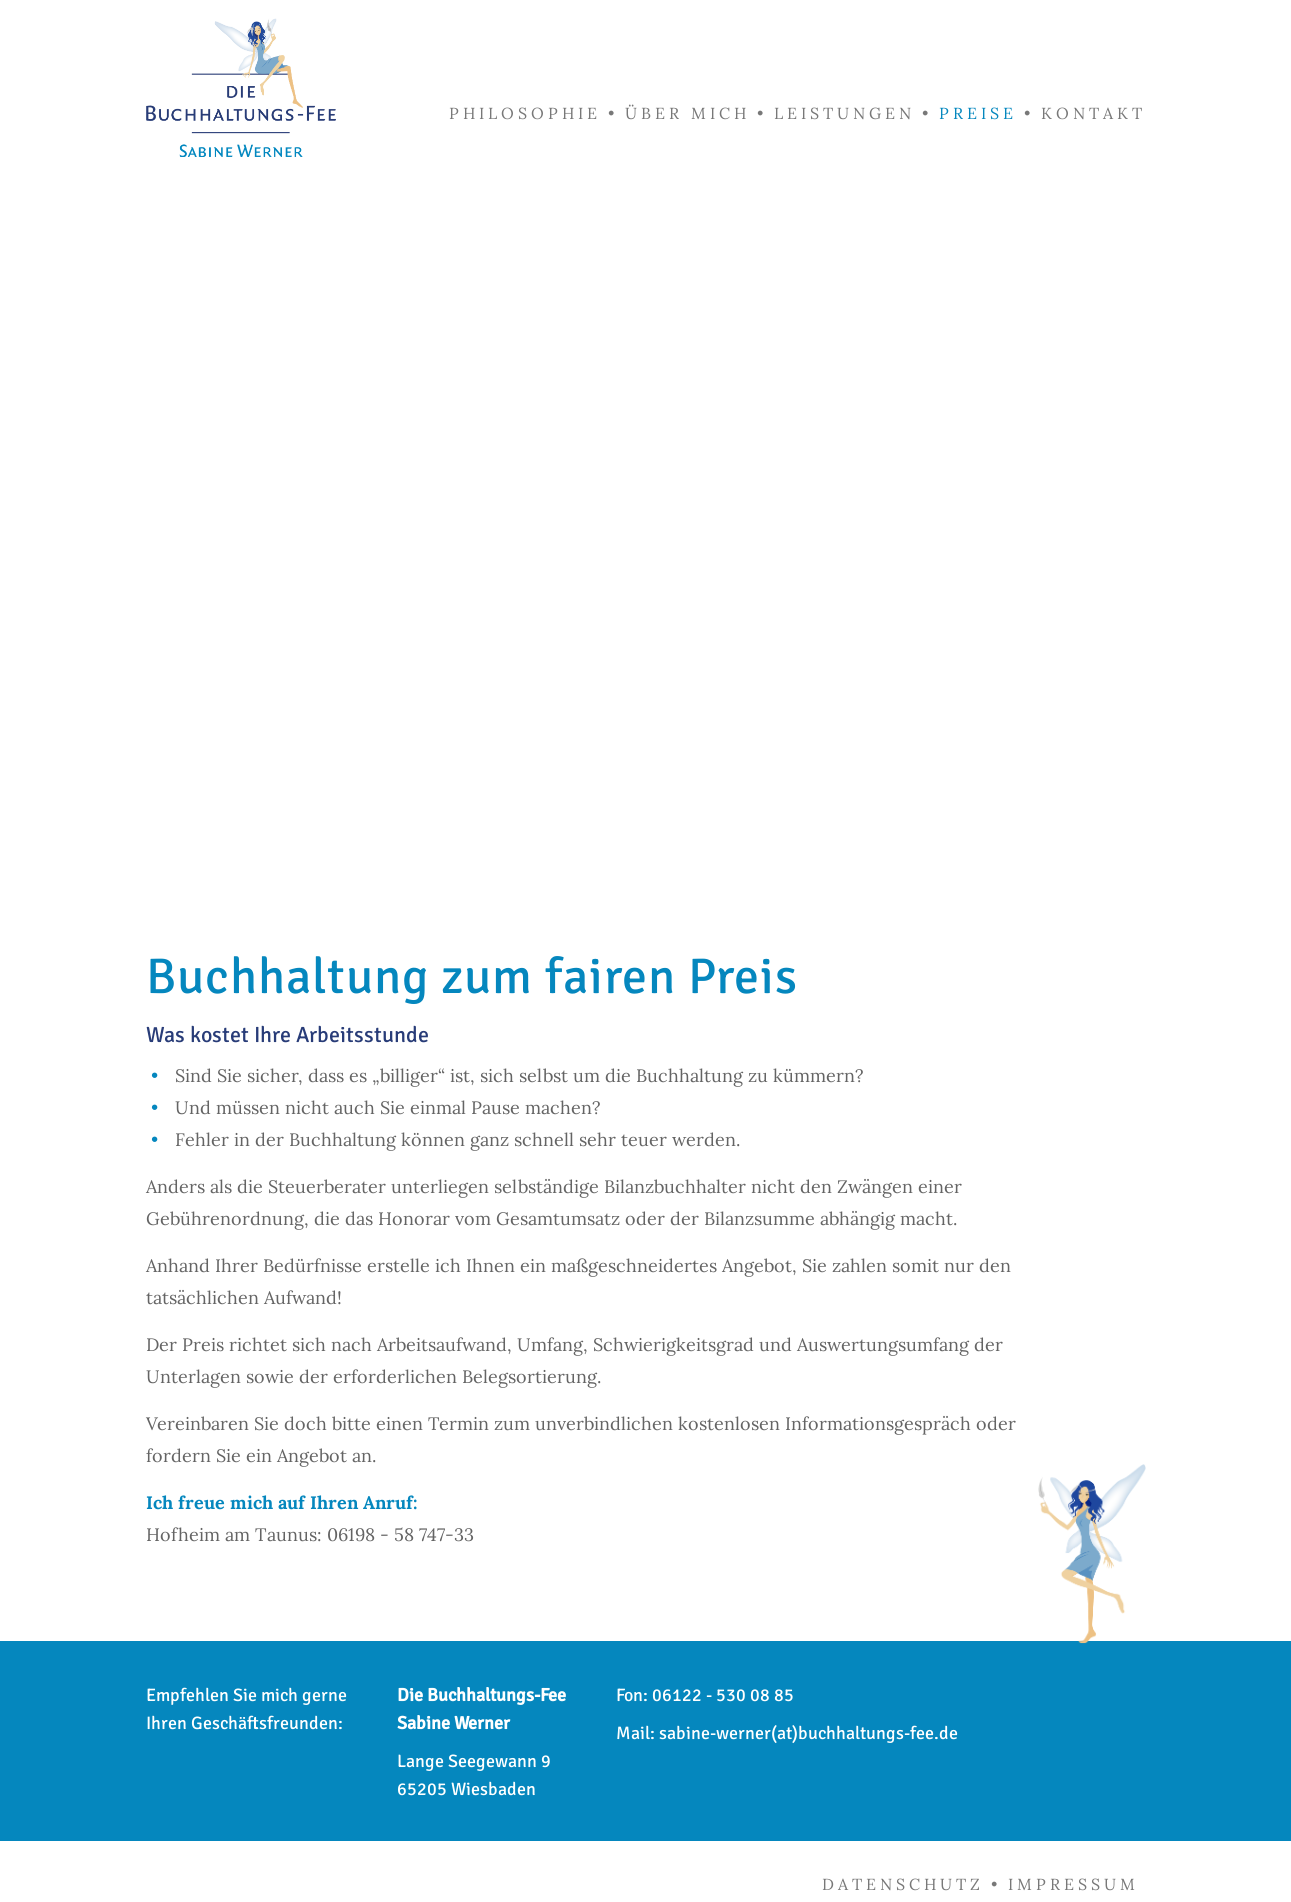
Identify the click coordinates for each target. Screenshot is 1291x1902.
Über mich (687, 113)
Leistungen (844, 113)
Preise (978, 113)
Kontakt (1093, 113)
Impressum (1073, 1884)
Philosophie (525, 113)
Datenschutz (903, 1884)
